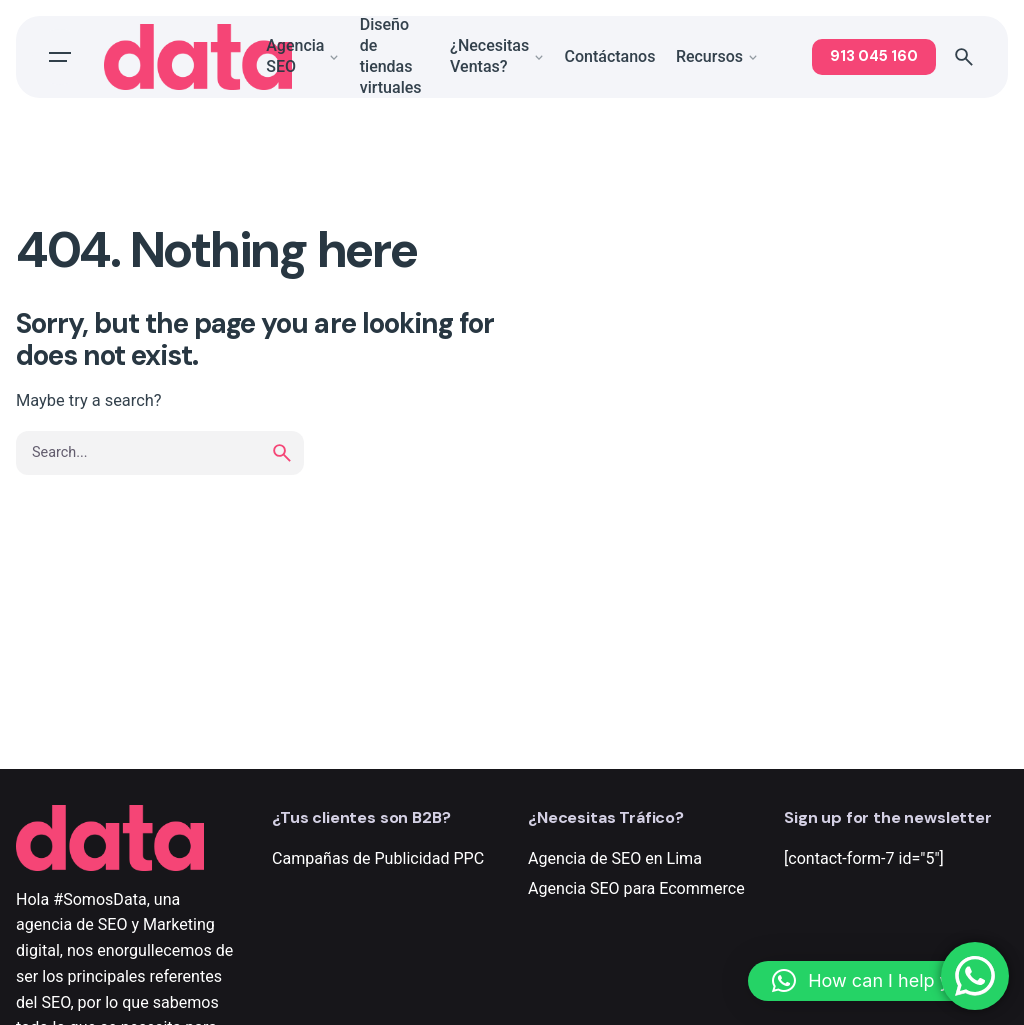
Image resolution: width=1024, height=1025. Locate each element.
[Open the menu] (60, 57)
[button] (876, 981)
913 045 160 (874, 56)
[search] (282, 453)
